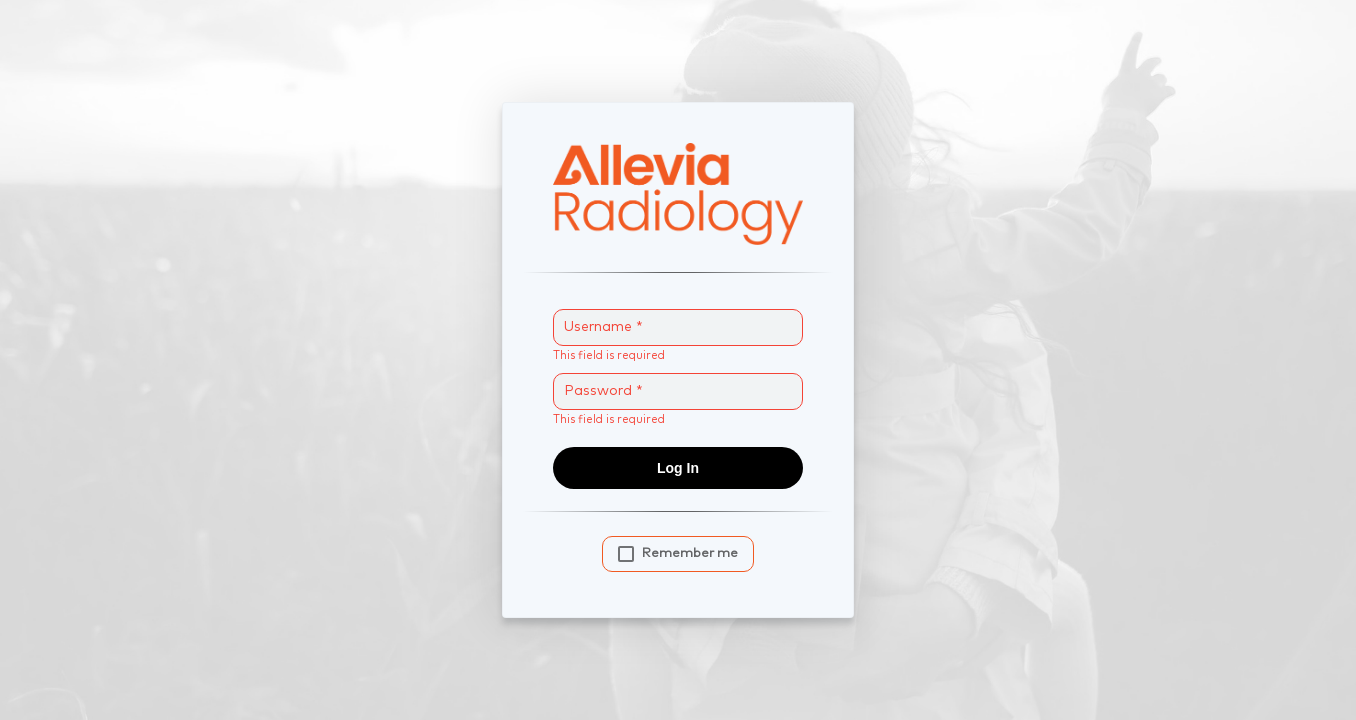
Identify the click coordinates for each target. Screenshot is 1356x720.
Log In (678, 468)
